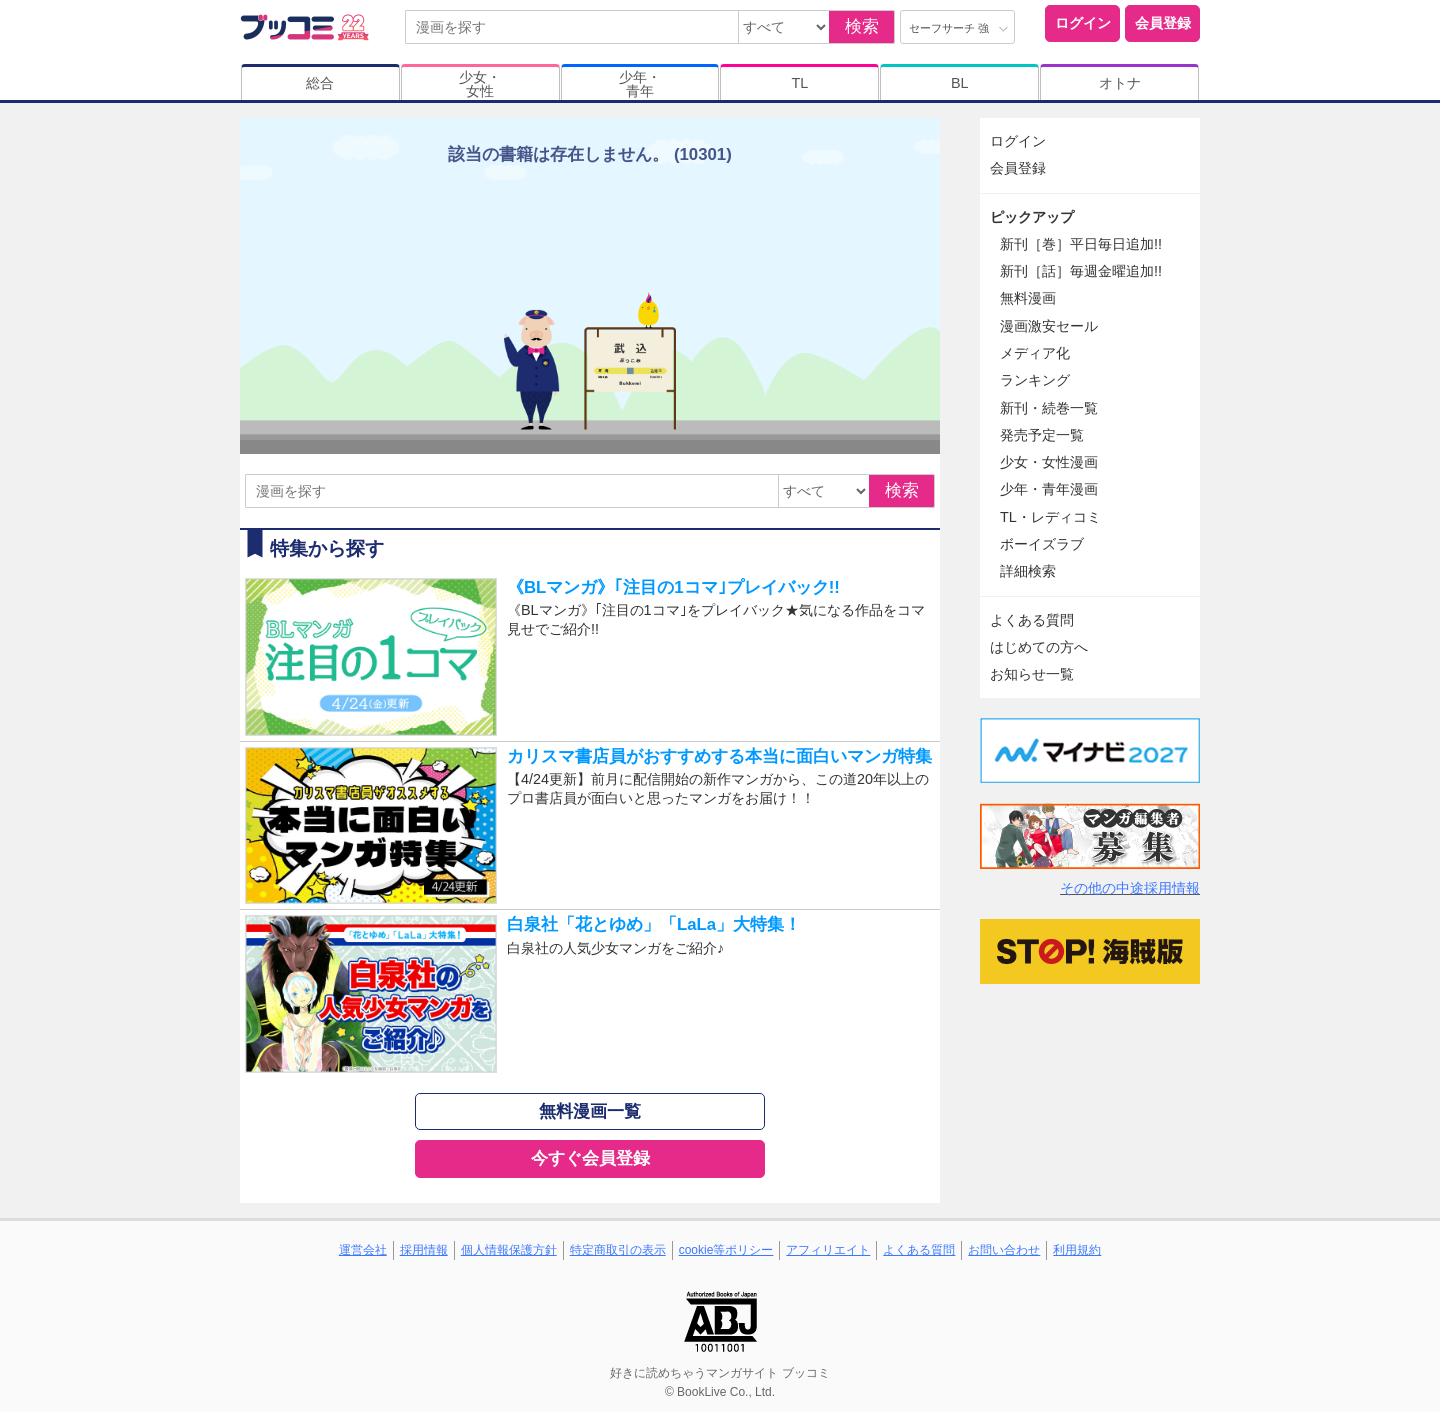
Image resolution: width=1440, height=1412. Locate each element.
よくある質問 (1032, 620)
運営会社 (363, 1250)
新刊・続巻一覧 (1049, 408)
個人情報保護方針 (509, 1250)
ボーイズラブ (1042, 544)
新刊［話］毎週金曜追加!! (1081, 271)
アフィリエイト (828, 1250)
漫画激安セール (1049, 326)
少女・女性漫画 (1049, 462)
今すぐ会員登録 (590, 1158)
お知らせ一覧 (1032, 674)
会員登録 (1163, 23)
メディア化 (1035, 353)
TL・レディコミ (1050, 517)
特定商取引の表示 (618, 1250)
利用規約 (1077, 1250)
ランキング (1035, 380)
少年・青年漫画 (1049, 489)
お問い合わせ (1004, 1250)
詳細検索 (1028, 571)
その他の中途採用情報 (1130, 888)
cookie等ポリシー (726, 1250)
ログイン (1083, 23)
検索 (862, 26)
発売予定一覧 (1042, 435)
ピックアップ (1032, 217)
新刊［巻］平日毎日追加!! (1081, 244)
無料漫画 (1028, 298)
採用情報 (424, 1250)
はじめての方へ (1039, 647)
